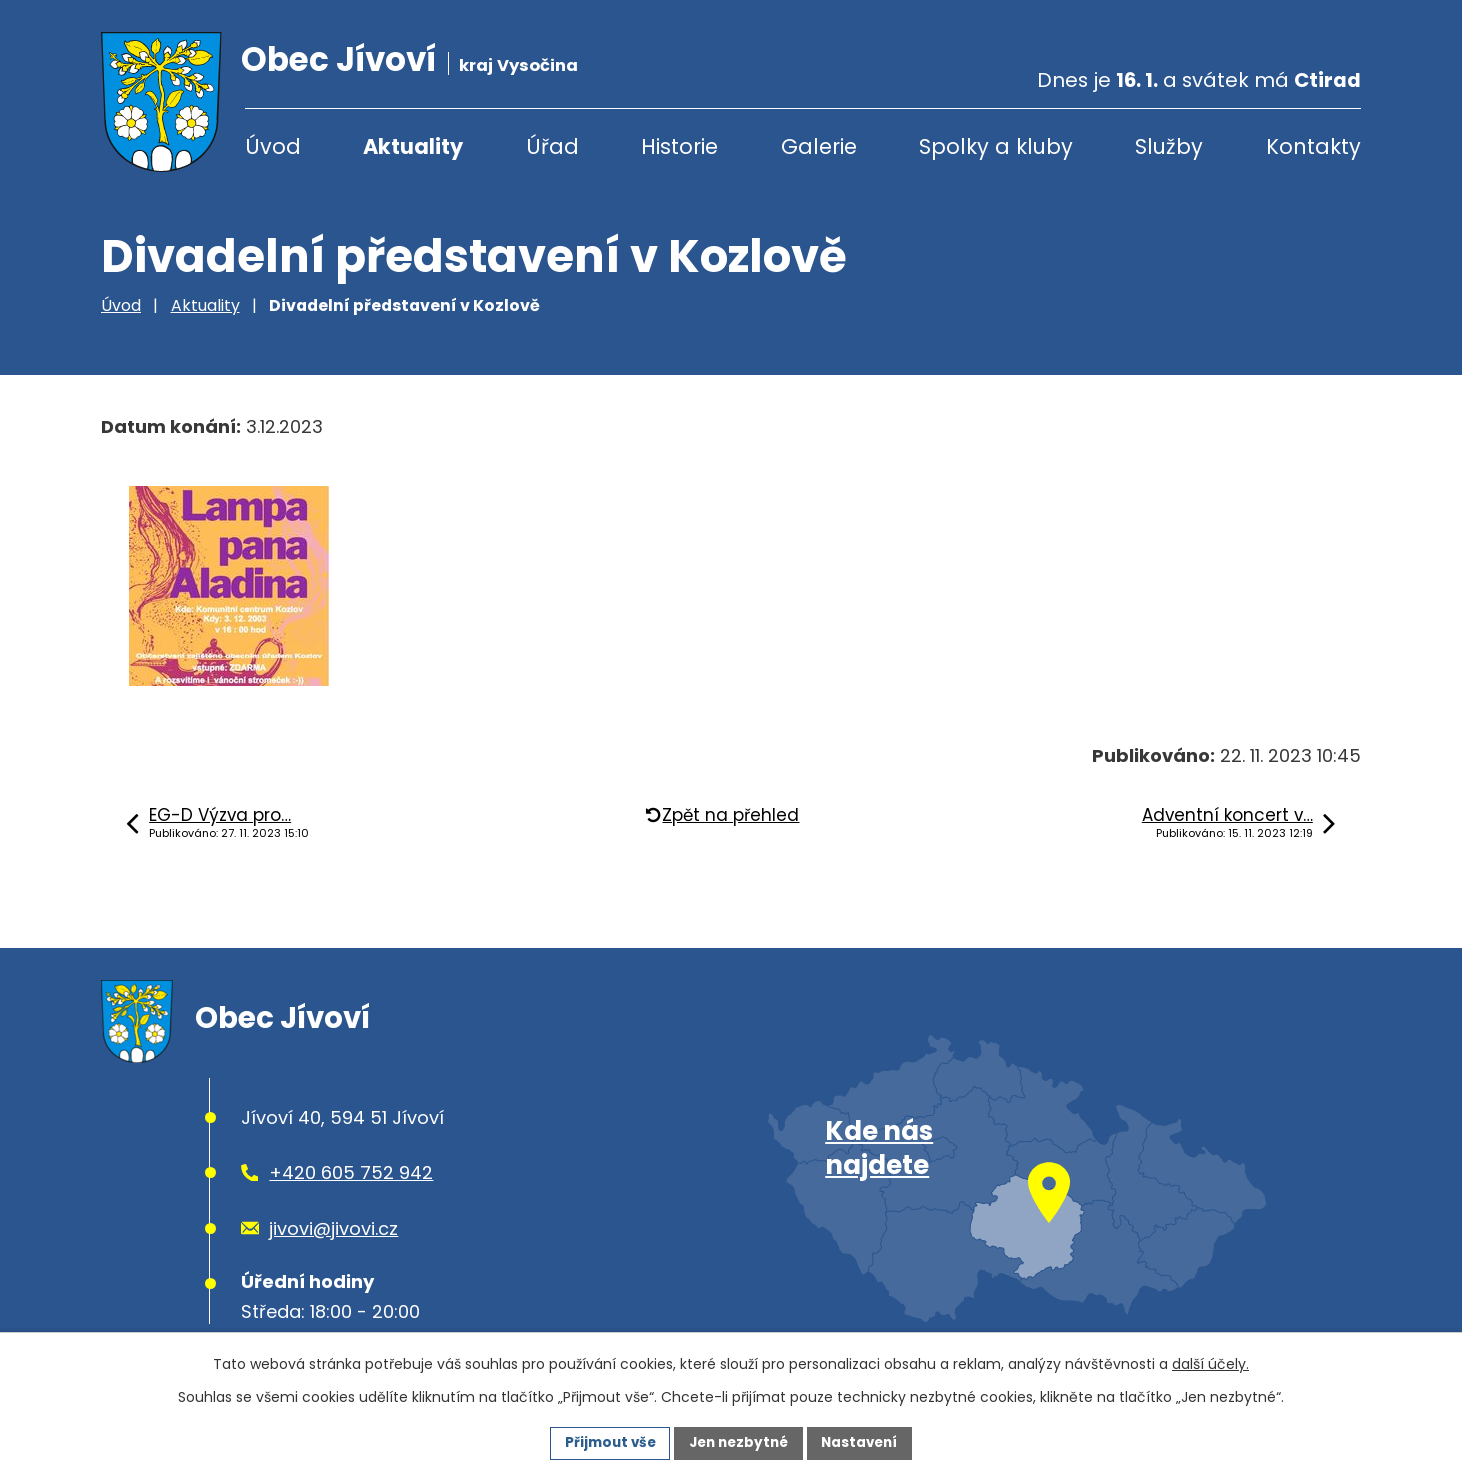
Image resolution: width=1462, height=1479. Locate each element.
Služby (1169, 146)
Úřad (552, 146)
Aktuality (413, 146)
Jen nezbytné (738, 1442)
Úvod (273, 146)
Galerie (819, 146)
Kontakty (1313, 146)
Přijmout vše (604, 1442)
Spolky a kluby (996, 146)
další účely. (1210, 1363)
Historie (679, 146)
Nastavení (865, 1442)
